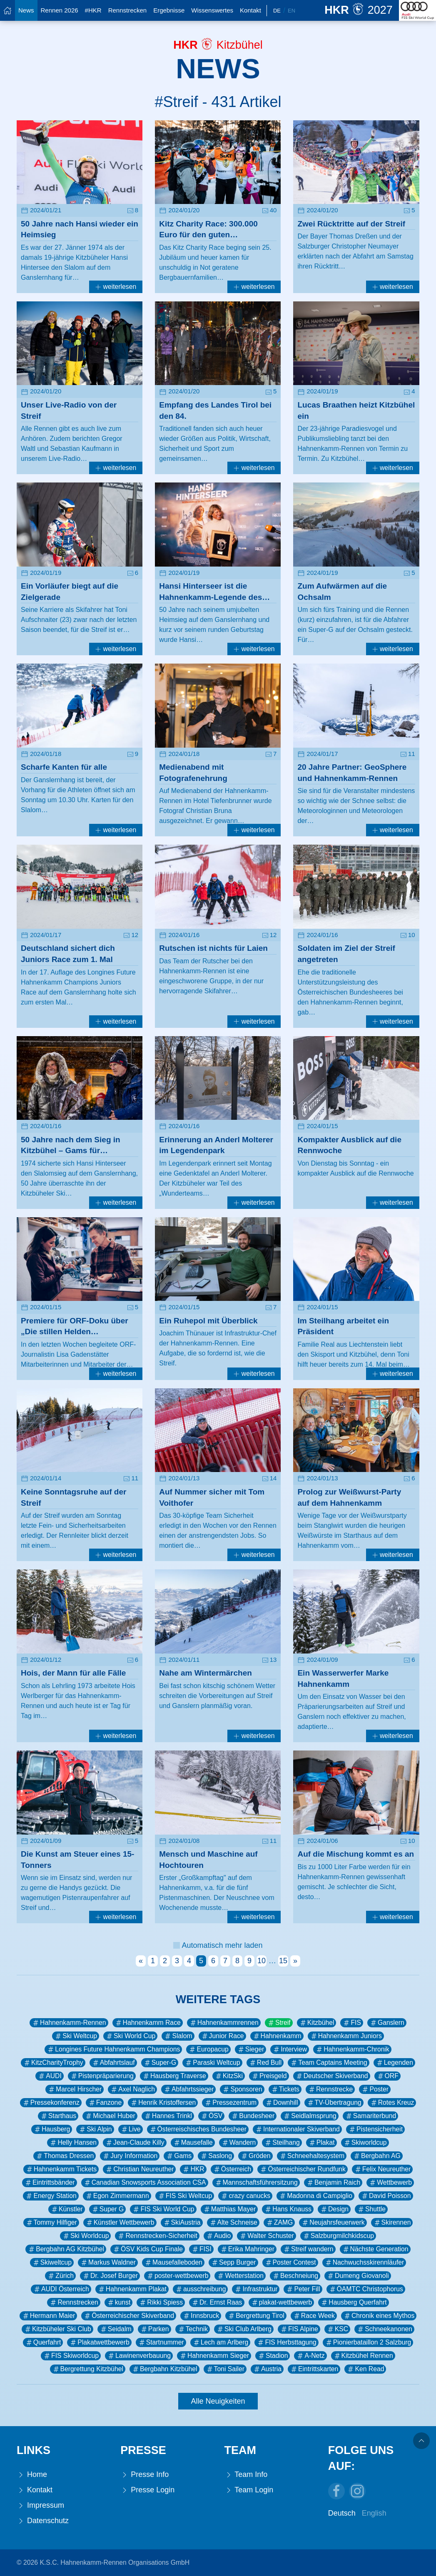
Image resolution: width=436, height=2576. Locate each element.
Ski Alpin (95, 2129)
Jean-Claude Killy (134, 2142)
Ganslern (386, 2023)
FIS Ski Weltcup (184, 2196)
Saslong (216, 2156)
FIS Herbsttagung (286, 2342)
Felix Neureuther (382, 2169)
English (374, 2513)
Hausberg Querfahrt (353, 2302)
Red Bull (265, 2063)
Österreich (232, 2169)
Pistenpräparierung (102, 2076)
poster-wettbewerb (177, 2276)
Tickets (285, 2089)
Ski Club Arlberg (244, 2329)
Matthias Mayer (229, 2209)
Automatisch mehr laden (217, 1945)
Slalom (178, 2036)
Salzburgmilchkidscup (338, 2236)
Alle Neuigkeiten (218, 2401)
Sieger (250, 2049)
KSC (337, 2329)
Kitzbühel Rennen (363, 2356)
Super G (107, 2209)
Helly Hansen (73, 2142)
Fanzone (105, 2103)
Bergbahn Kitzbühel (164, 2369)
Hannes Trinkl (168, 2116)
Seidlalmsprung (309, 2116)
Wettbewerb (390, 2182)
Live (130, 2129)
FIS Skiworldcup (71, 2356)
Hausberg (51, 2129)
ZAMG (279, 2222)
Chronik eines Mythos (378, 2316)
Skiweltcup (52, 2262)
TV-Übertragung (333, 2103)
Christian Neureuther (139, 2169)
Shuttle (371, 2209)
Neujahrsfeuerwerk (332, 2222)
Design (334, 2209)
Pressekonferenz (51, 2103)
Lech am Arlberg (220, 2342)
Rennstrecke (330, 2089)
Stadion (272, 2356)
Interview (289, 2049)
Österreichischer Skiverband (128, 2316)
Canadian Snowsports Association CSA (144, 2182)
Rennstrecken (127, 10)
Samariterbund (370, 2116)
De (277, 10)
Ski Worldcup (85, 2236)
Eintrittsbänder (49, 2182)
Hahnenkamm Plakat (132, 2289)
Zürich (60, 2276)
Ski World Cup (130, 2036)
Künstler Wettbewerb (119, 2222)
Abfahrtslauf (113, 2063)
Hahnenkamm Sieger (214, 2356)
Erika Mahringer (247, 2249)
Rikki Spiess (161, 2302)
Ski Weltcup (75, 2036)
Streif (279, 2023)
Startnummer (161, 2342)
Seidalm (116, 2329)
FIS (351, 2023)
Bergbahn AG (377, 2156)
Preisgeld (269, 2076)
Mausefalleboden (173, 2262)
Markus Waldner (108, 2262)
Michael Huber (110, 2116)
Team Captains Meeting (328, 2063)
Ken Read (365, 2369)
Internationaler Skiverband (297, 2129)
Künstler (66, 2209)
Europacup (208, 2049)
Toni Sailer (225, 2369)
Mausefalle (193, 2142)
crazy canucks (245, 2196)
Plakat (321, 2142)
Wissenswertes (212, 10)
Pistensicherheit (375, 2129)
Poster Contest (290, 2262)
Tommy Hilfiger (51, 2222)
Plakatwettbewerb (99, 2342)
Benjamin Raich (333, 2182)
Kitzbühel (316, 2023)
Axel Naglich (132, 2089)
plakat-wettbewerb (281, 2302)
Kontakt (250, 10)
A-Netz (310, 2356)
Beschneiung (295, 2276)
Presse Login (147, 2490)
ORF (387, 2076)
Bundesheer (252, 2116)
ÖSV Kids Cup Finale (147, 2249)
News (26, 10)
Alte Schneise (233, 2222)
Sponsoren (242, 2089)
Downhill (281, 2103)
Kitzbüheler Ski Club (57, 2329)
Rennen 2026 (59, 10)
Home (32, 2474)
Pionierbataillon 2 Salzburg (368, 2342)
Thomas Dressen (64, 2156)
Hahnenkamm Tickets (61, 2169)
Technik (192, 2329)
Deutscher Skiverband (331, 2076)
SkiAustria (182, 2222)
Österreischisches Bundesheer (198, 2129)
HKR (193, 2169)
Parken (154, 2329)
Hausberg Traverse (174, 2076)
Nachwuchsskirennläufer (364, 2262)
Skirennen (392, 2222)
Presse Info (144, 2474)
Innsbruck (200, 2316)
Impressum (40, 2505)
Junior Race (222, 2036)
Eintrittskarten (314, 2369)
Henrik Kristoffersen (163, 2103)
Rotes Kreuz (392, 2103)
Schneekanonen (384, 2329)
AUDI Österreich (61, 2289)
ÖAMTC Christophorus (366, 2289)
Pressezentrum (230, 2103)
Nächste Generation (375, 2249)
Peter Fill (303, 2289)
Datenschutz (43, 2520)
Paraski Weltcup (212, 2063)
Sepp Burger (233, 2262)
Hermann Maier (48, 2316)
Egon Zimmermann (117, 2196)
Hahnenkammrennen (224, 2023)
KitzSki (228, 2076)
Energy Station (50, 2196)
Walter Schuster (266, 2236)
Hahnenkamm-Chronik (352, 2049)
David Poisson (386, 2196)
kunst (119, 2302)
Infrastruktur (255, 2289)
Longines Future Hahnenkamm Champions (113, 2049)
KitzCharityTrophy (53, 2063)
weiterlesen (115, 286)
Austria (267, 2369)
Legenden (394, 2063)
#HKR (93, 10)
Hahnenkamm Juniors (346, 2036)
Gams (179, 2156)
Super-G (160, 2063)
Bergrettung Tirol (255, 2316)
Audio (218, 2236)
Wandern (238, 2142)
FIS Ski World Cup (163, 2209)
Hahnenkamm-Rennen (69, 2023)
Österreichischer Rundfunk (302, 2169)
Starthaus (58, 2116)
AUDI (49, 2076)
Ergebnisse (168, 10)
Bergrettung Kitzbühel (87, 2369)
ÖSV (211, 2116)
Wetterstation (240, 2276)
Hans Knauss (287, 2209)
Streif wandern (308, 2249)
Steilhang (282, 2142)
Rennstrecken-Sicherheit (157, 2236)
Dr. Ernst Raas (216, 2302)
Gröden (255, 2156)
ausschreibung (200, 2289)
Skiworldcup (365, 2142)
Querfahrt (43, 2342)
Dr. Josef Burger (110, 2276)
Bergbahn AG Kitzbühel (65, 2249)
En (291, 10)
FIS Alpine (299, 2329)
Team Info (246, 2474)
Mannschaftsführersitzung (256, 2182)
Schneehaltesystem (311, 2156)
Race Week (314, 2316)
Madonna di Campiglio (315, 2196)
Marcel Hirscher (74, 2089)
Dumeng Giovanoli (357, 2276)
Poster (375, 2089)
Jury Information (129, 2156)
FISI (201, 2249)
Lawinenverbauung (139, 2356)
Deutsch (342, 2513)
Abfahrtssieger (188, 2089)
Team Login (249, 2490)
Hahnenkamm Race (148, 2023)
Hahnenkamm (276, 2036)
